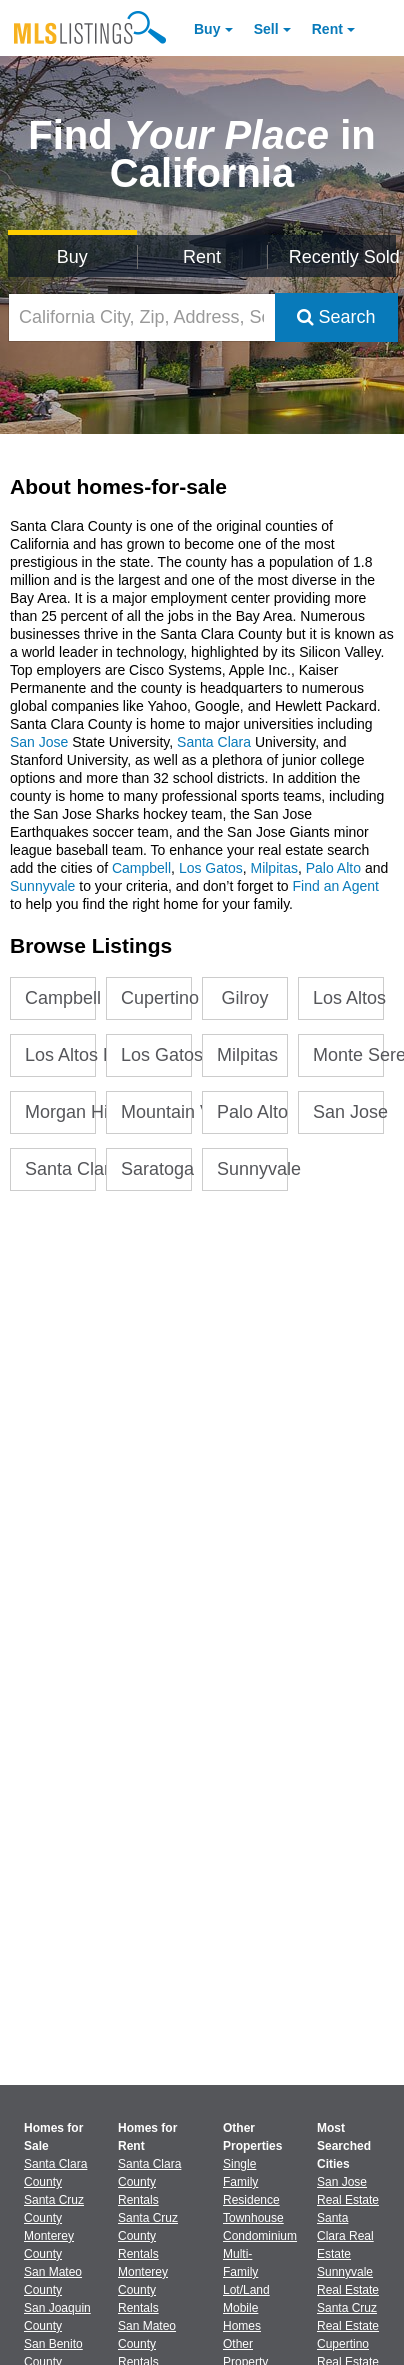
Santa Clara (216, 742)
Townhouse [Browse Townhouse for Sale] (253, 2218)
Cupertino (156, 998)
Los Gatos (211, 868)
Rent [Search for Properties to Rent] (202, 257)
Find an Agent (336, 886)
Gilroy (245, 998)
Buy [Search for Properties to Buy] (72, 257)
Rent (327, 29)
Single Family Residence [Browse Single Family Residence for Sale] (251, 2182)
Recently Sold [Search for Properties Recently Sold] (343, 257)
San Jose (39, 742)
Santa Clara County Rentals (149, 2182)
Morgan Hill (60, 1112)
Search (336, 317)
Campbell (141, 868)
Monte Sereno (348, 1055)
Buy (207, 29)
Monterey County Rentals (143, 2290)
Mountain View (156, 1112)
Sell (266, 29)
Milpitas (273, 868)
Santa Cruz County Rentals (148, 2236)
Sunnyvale (42, 886)
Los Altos (348, 998)
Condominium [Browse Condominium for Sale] (260, 2236)
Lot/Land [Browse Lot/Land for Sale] (246, 2290)
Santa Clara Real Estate (345, 2236)
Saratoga (156, 1169)
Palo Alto (333, 868)
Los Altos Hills (60, 1055)
